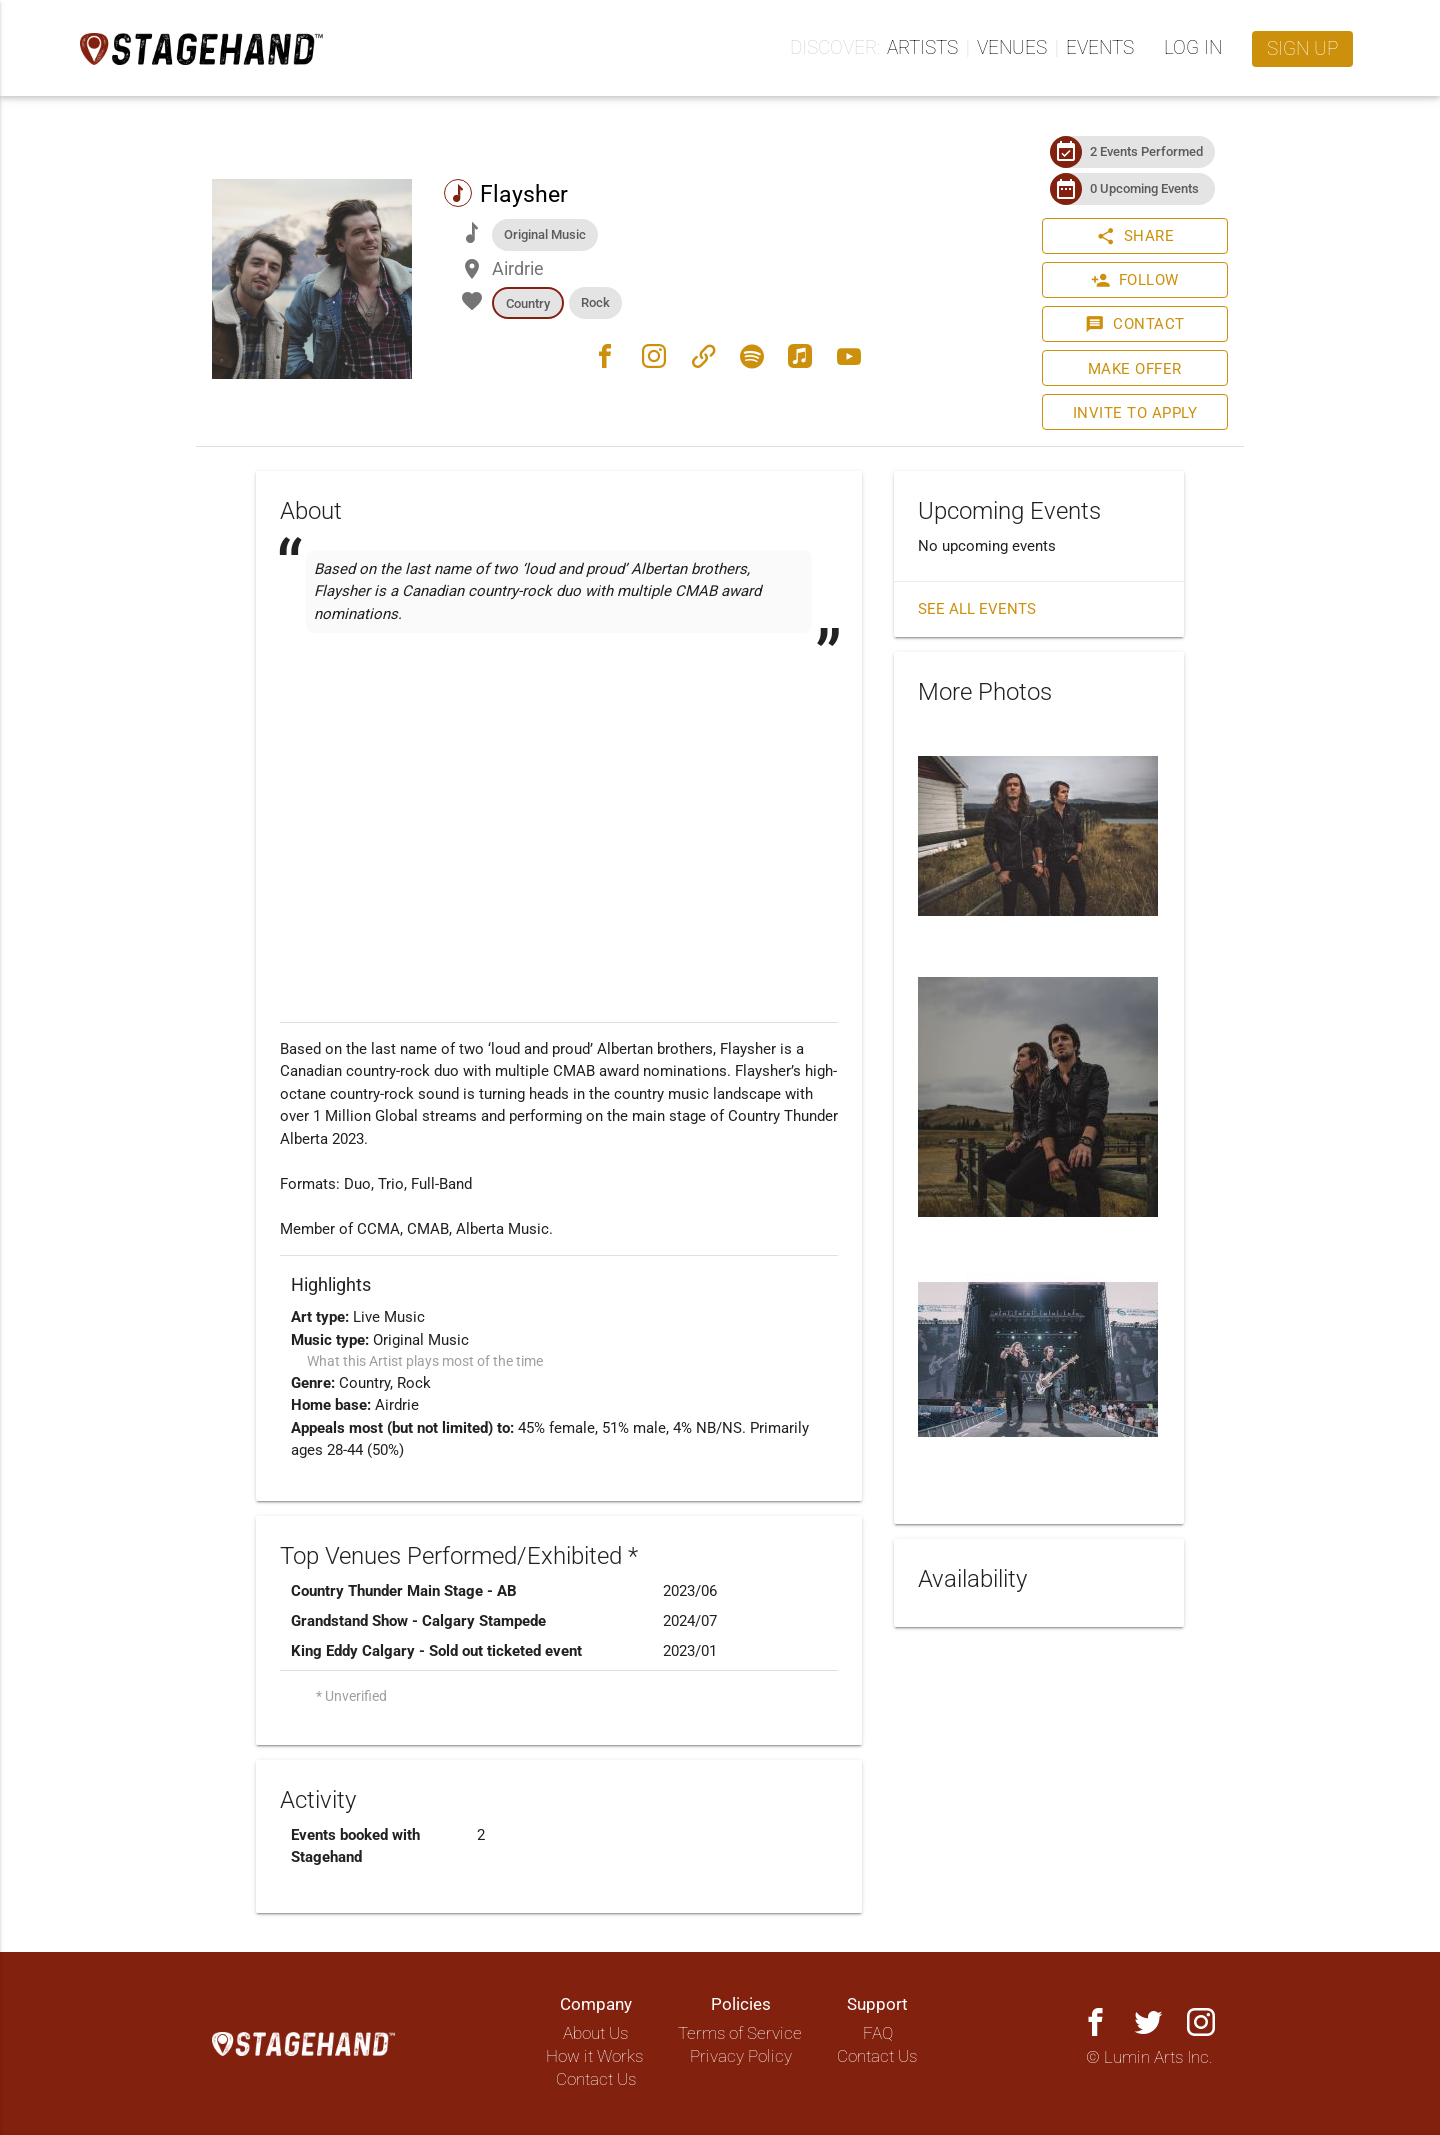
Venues (1012, 48)
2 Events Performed (1146, 151)
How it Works (594, 2056)
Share (1135, 236)
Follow (1135, 280)
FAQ (878, 2033)
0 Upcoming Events (1144, 188)
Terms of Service (740, 2033)
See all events (977, 609)
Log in (1193, 48)
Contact (1135, 324)
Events (1100, 48)
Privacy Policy (741, 2056)
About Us (595, 2033)
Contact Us (596, 2079)
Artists (922, 48)
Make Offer (1135, 369)
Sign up (1302, 49)
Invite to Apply (1135, 413)
